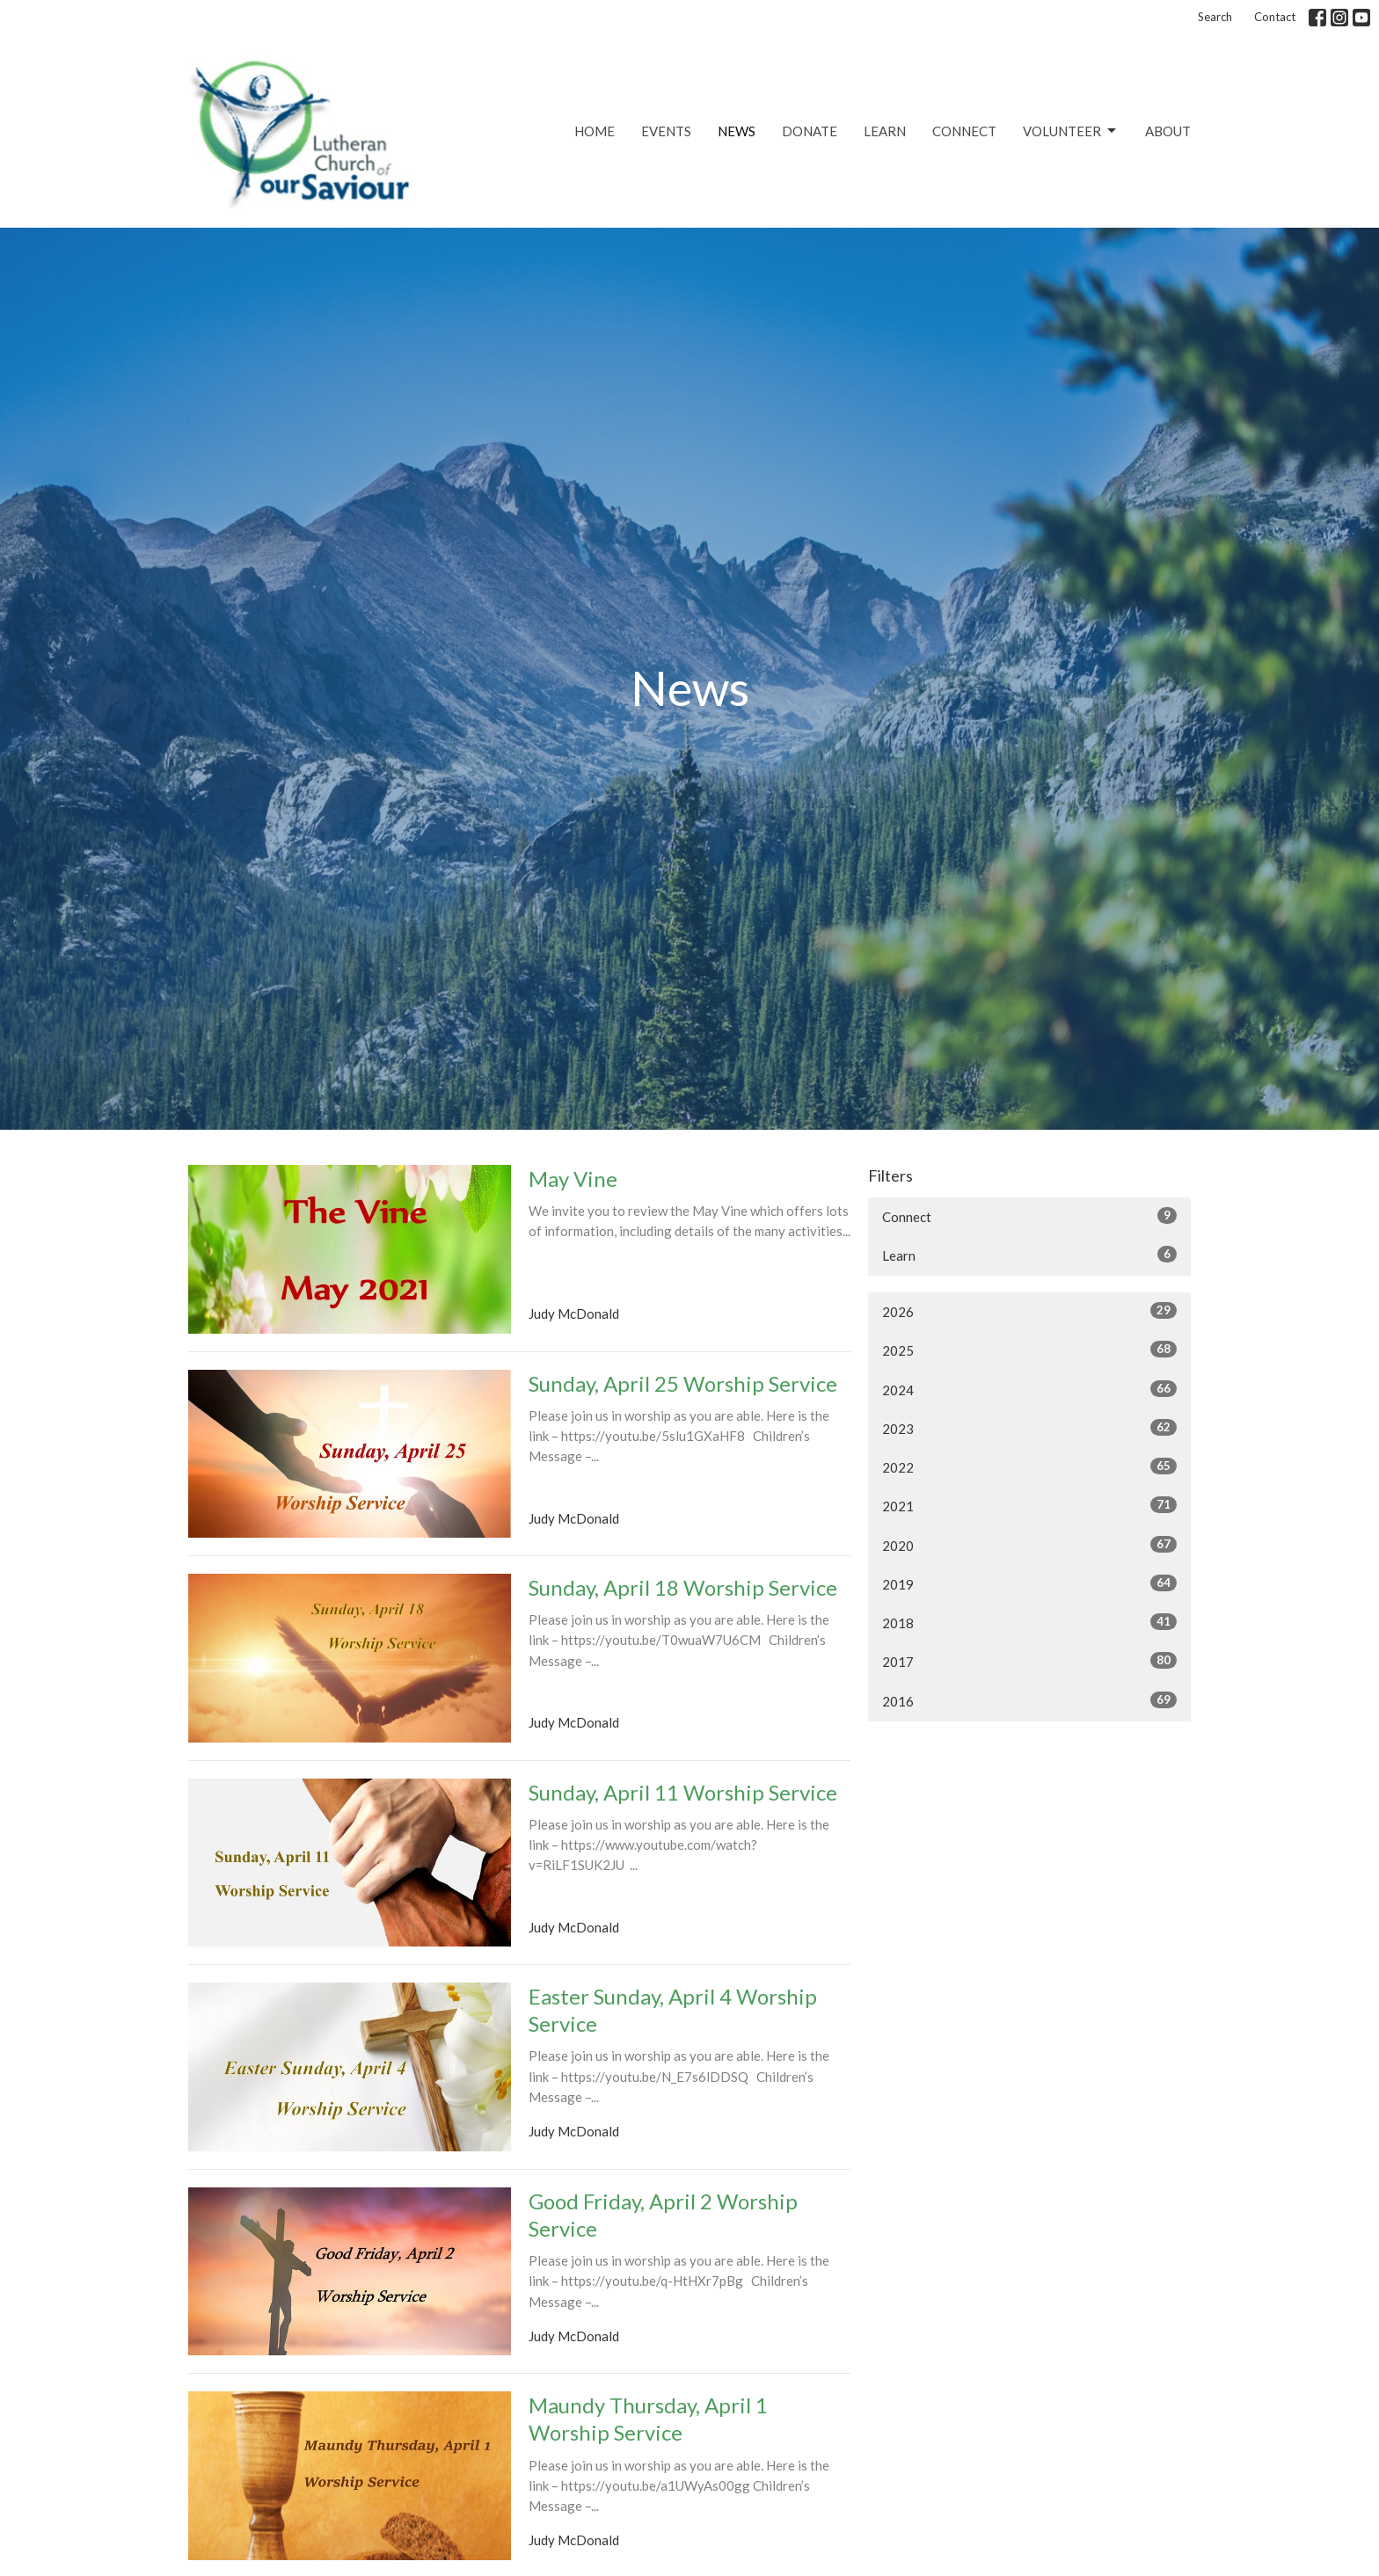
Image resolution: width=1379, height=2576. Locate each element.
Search (1215, 17)
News (736, 131)
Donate (809, 131)
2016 (1029, 1700)
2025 (1029, 1349)
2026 (1029, 1311)
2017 (1029, 1661)
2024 (1029, 1389)
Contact (1274, 17)
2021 (1029, 1505)
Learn (885, 131)
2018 (1029, 1622)
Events (666, 131)
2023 (1029, 1428)
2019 (1029, 1583)
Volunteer (1071, 131)
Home (594, 131)
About (1168, 131)
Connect (964, 131)
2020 (1029, 1545)
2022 (1029, 1466)
